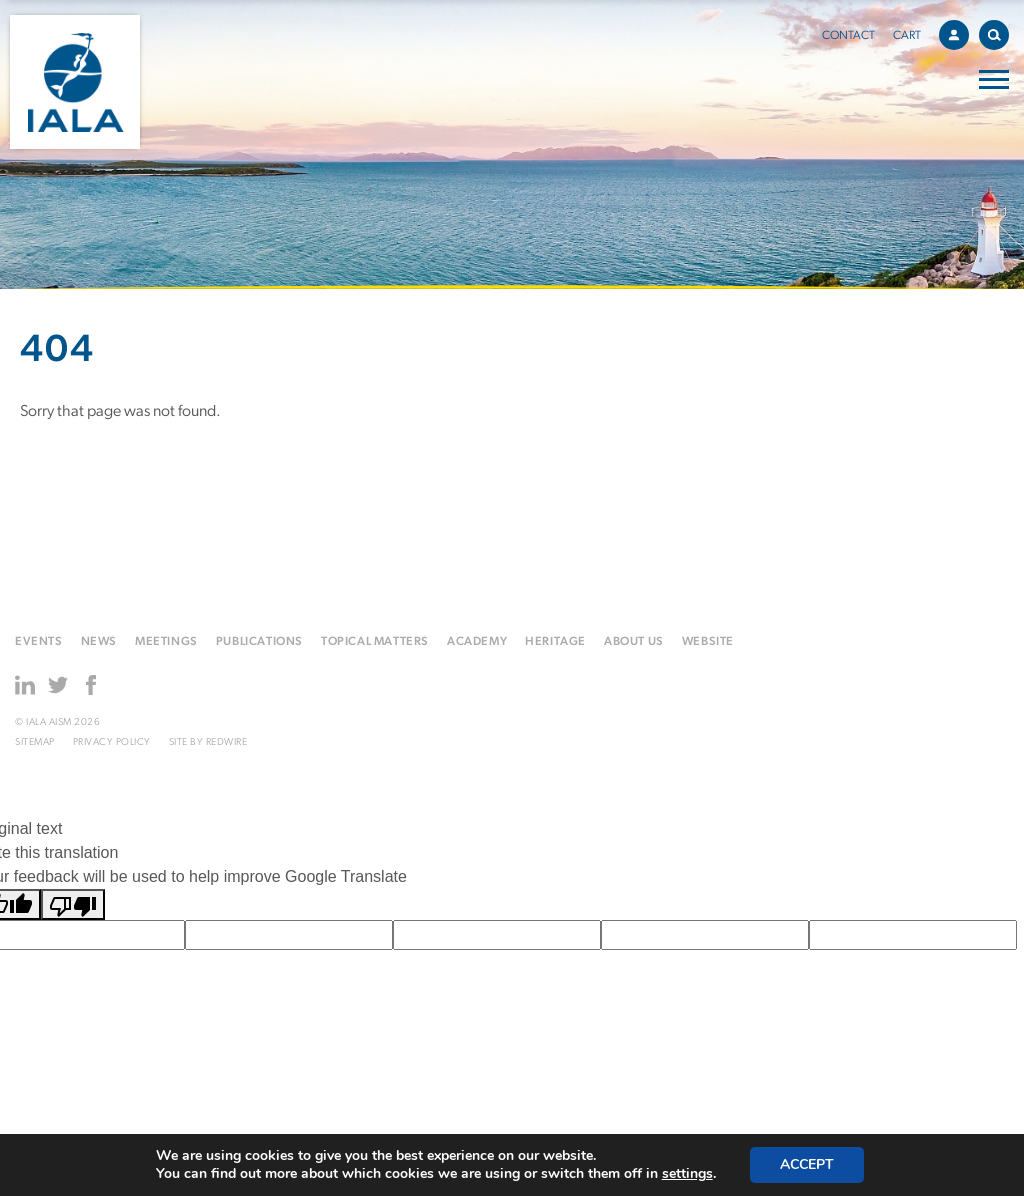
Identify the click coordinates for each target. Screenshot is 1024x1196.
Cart (907, 36)
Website (708, 642)
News (99, 642)
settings (687, 1174)
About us (634, 642)
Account (959, 32)
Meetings (166, 642)
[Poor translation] (73, 904)
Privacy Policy (112, 742)
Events (39, 642)
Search (998, 31)
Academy (477, 642)
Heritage (555, 642)
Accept (807, 1164)
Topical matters (375, 642)
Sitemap (35, 742)
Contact (848, 36)
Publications (259, 642)
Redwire (227, 742)
